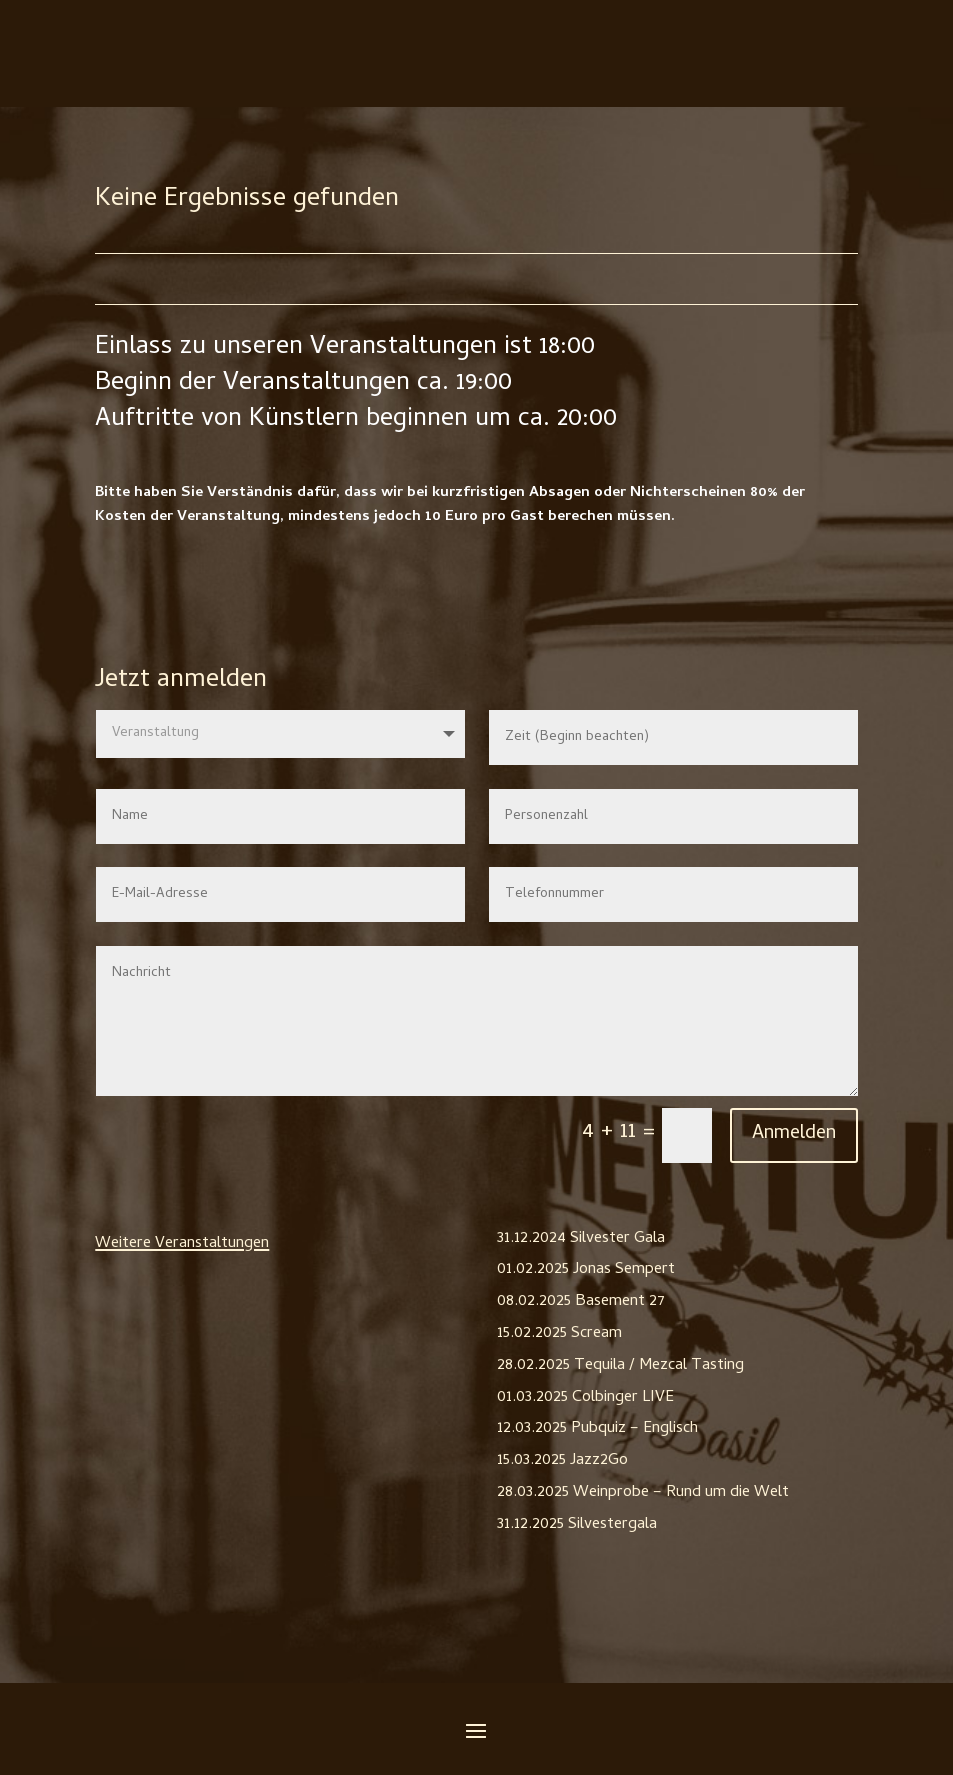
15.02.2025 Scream (559, 1334)
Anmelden (794, 1134)
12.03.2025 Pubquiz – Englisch (597, 1429)
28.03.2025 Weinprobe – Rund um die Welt (643, 1493)
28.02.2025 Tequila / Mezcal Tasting (620, 1366)
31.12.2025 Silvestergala (577, 1525)
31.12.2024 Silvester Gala (581, 1239)
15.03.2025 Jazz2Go (562, 1461)
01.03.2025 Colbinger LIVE (585, 1398)
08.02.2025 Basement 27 (581, 1302)
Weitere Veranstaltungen (182, 1244)
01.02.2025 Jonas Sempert (586, 1270)
